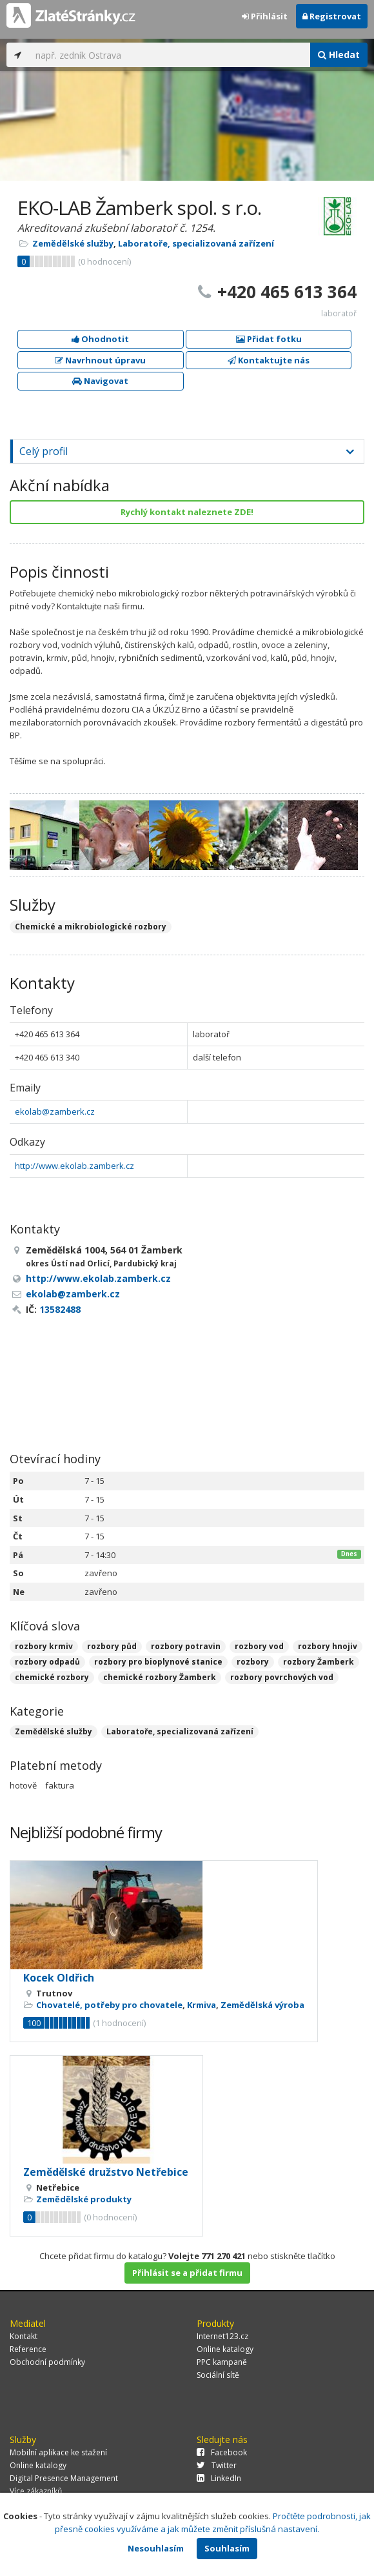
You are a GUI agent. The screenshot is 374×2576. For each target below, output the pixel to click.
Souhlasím (227, 2548)
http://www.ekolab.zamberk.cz (74, 1165)
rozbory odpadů (47, 1661)
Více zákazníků (36, 2491)
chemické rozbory (52, 1677)
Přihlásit (265, 16)
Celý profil (43, 451)
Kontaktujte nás (269, 360)
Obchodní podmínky (47, 2362)
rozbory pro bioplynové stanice (158, 1661)
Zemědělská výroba (262, 2005)
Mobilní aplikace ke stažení (58, 2452)
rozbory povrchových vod (281, 1677)
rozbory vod (259, 1646)
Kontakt (23, 2336)
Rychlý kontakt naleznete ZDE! (187, 512)
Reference (28, 2349)
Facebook (222, 2452)
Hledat (339, 54)
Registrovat (331, 16)
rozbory (253, 1661)
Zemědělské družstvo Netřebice (105, 2172)
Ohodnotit (100, 339)
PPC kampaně (222, 2362)
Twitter (217, 2465)
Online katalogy (225, 2349)
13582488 (60, 1309)
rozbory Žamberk (318, 1661)
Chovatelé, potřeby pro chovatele (109, 2005)
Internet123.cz (222, 2336)
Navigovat (100, 381)
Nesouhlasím (156, 2548)
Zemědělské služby (72, 243)
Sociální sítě (218, 2374)
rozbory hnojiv (327, 1646)
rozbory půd (112, 1646)
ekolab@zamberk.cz (55, 1111)
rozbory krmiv (44, 1646)
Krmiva (201, 2005)
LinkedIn (219, 2478)
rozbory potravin (186, 1646)
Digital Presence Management (64, 2478)
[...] (169, 55)
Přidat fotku (269, 339)
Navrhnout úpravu (100, 360)
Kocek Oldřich (58, 1978)
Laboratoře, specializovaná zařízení (196, 243)
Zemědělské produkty (84, 2199)
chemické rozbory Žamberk (159, 1677)
